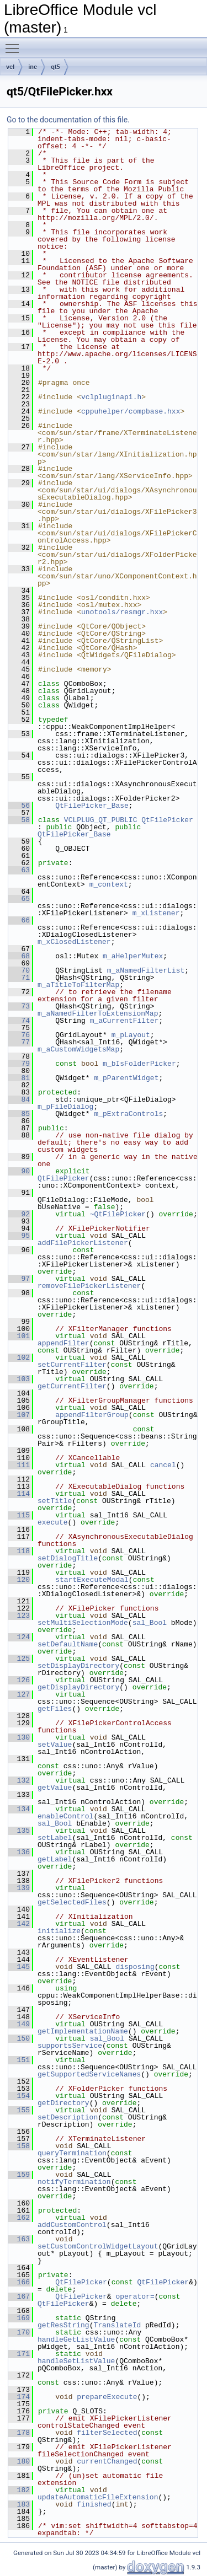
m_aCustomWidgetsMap (78, 1049)
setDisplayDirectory (78, 1666)
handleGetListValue (76, 2339)
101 (19, 1336)
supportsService (70, 2046)
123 (19, 1615)
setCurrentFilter (72, 1365)
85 (19, 1114)
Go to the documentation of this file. (68, 119)
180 (19, 2461)
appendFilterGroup (92, 1415)
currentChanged (107, 2461)
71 (19, 978)
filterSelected (107, 2433)
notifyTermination (74, 2182)
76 (19, 1035)
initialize (59, 1931)
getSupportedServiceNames (89, 2074)
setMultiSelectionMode (83, 1623)
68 (19, 956)
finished (94, 2504)
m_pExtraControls (128, 1114)
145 (19, 1967)
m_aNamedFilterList (145, 970)
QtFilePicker (167, 820)
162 (19, 2218)
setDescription (68, 2117)
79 (19, 1064)
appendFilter (63, 1343)
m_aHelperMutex (133, 956)
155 (19, 2110)
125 (19, 1658)
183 (19, 2504)
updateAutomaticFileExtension (98, 2497)
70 (19, 970)
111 (19, 1465)
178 (19, 2433)
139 (19, 1888)
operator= (134, 2296)
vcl (10, 66)
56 (19, 806)
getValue (55, 1788)
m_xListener (156, 913)
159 (19, 2175)
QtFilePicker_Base (92, 806)
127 (19, 1694)
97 (19, 1279)
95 (19, 1236)
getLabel (55, 1859)
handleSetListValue (76, 2361)
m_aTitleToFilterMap (78, 985)
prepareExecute (107, 2397)
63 (19, 870)
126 (19, 1680)
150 (19, 2038)
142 (19, 1924)
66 (19, 920)
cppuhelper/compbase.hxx (130, 411)
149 (19, 2024)
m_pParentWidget (126, 1078)
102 (19, 1357)
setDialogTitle (68, 1558)
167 (19, 2296)
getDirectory (63, 2103)
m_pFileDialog (65, 1107)
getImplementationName (83, 2031)
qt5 (55, 66)
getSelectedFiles (72, 1902)
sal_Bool (149, 1623)
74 (19, 1021)
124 (19, 1637)
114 (19, 1494)
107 (19, 1415)
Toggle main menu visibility (15, 43)
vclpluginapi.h (111, 397)
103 (19, 1379)
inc (32, 66)
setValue (55, 1744)
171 (19, 2354)
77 (19, 1042)
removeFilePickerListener (89, 1286)
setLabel (55, 1838)
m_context (108, 884)
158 (19, 2146)
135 (19, 1831)
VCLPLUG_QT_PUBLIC (100, 820)
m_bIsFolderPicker (139, 1064)
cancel (163, 1465)
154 (19, 2096)
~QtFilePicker (118, 1214)
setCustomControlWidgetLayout (98, 2246)
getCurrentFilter (72, 1386)
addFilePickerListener (83, 1243)
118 (19, 1551)
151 (19, 2060)
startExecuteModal (92, 1580)
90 (19, 1171)
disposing (134, 1967)
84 (19, 1099)
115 (19, 1515)
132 (19, 1780)
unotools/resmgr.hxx (122, 612)
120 (19, 1580)
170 (19, 2332)
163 (19, 2239)
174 (19, 2397)
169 (19, 2318)
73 (19, 1006)
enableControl (65, 1816)
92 (19, 1214)
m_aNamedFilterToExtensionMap (98, 1013)
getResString (63, 2325)
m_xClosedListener (74, 942)
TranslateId (117, 2325)
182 (19, 2490)
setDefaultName (68, 1644)
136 (19, 1852)
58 (19, 820)
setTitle (55, 1501)
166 (19, 2282)
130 (19, 1737)
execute (53, 1522)
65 (19, 899)
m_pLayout (131, 1035)
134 (19, 1809)
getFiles (55, 1709)
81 (19, 1078)
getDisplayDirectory (78, 1687)
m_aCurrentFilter (124, 1021)
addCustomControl (72, 2225)
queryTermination (72, 2153)
